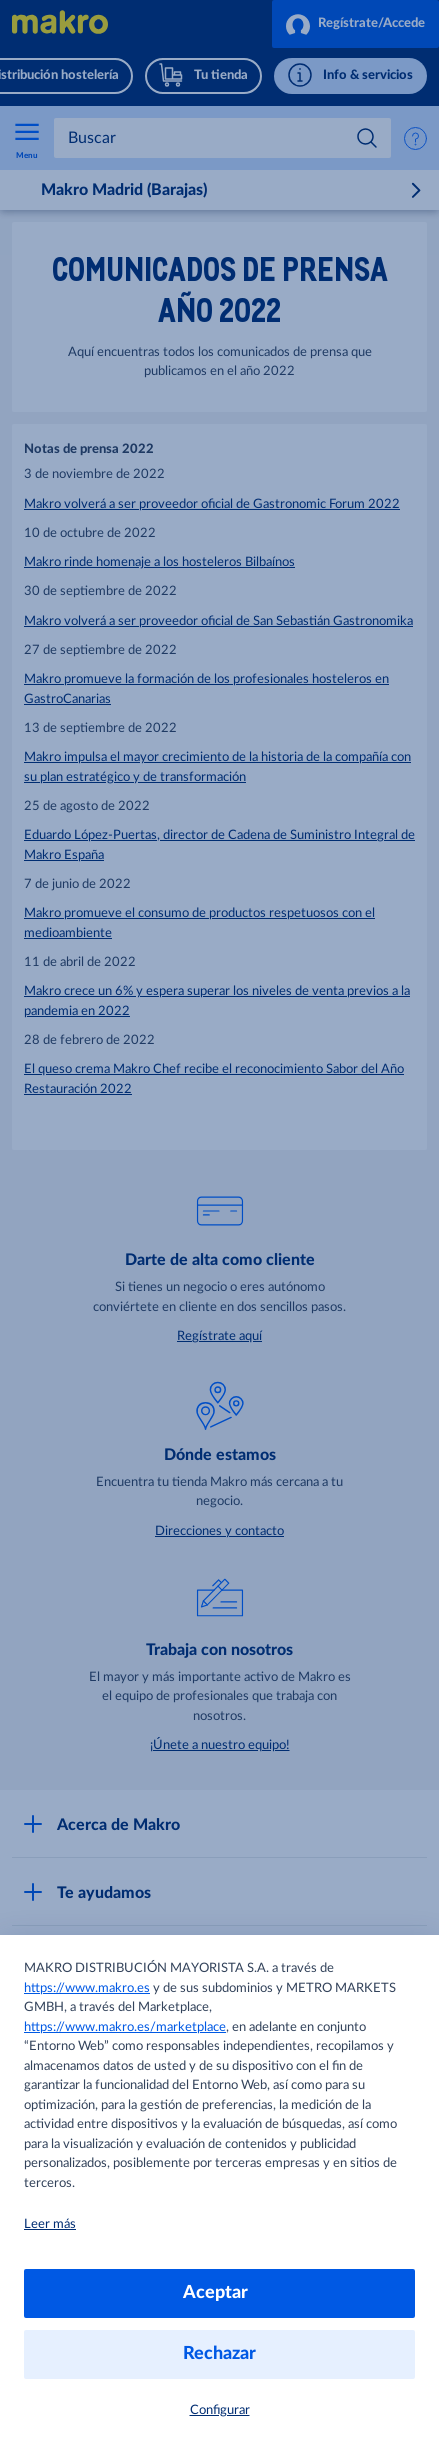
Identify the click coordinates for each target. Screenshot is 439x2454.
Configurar (220, 2410)
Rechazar (219, 2354)
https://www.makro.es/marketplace (125, 2027)
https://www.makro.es (87, 1988)
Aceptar (219, 2293)
